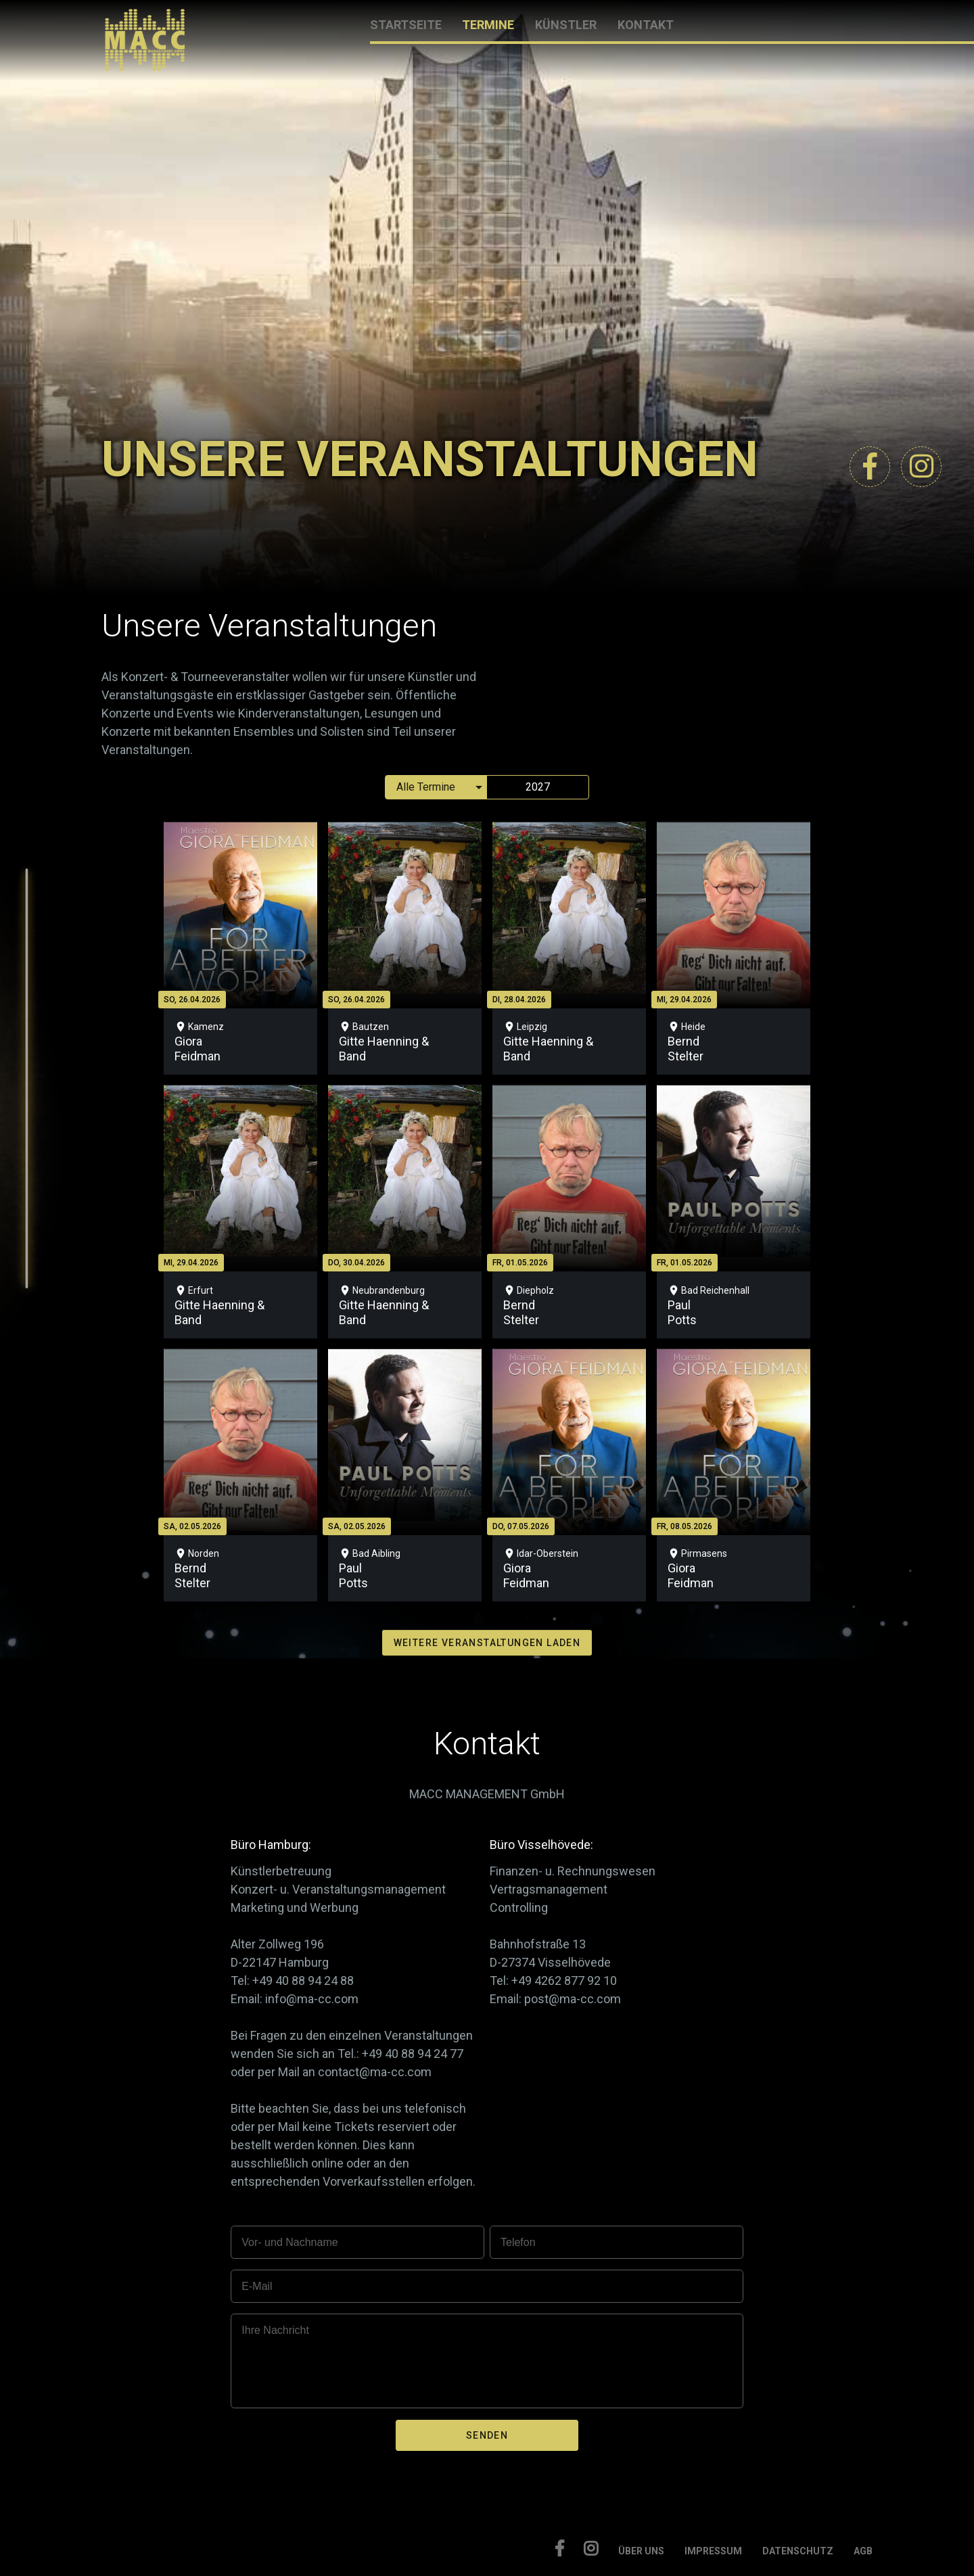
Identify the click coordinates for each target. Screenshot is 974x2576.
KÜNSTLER (566, 25)
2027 (538, 786)
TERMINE (488, 25)
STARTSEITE (406, 25)
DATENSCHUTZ (797, 2551)
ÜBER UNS (641, 2551)
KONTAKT (646, 25)
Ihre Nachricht (275, 2330)
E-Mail (256, 2286)
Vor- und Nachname (289, 2242)
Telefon (518, 2242)
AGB (863, 2551)
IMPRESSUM (713, 2551)
